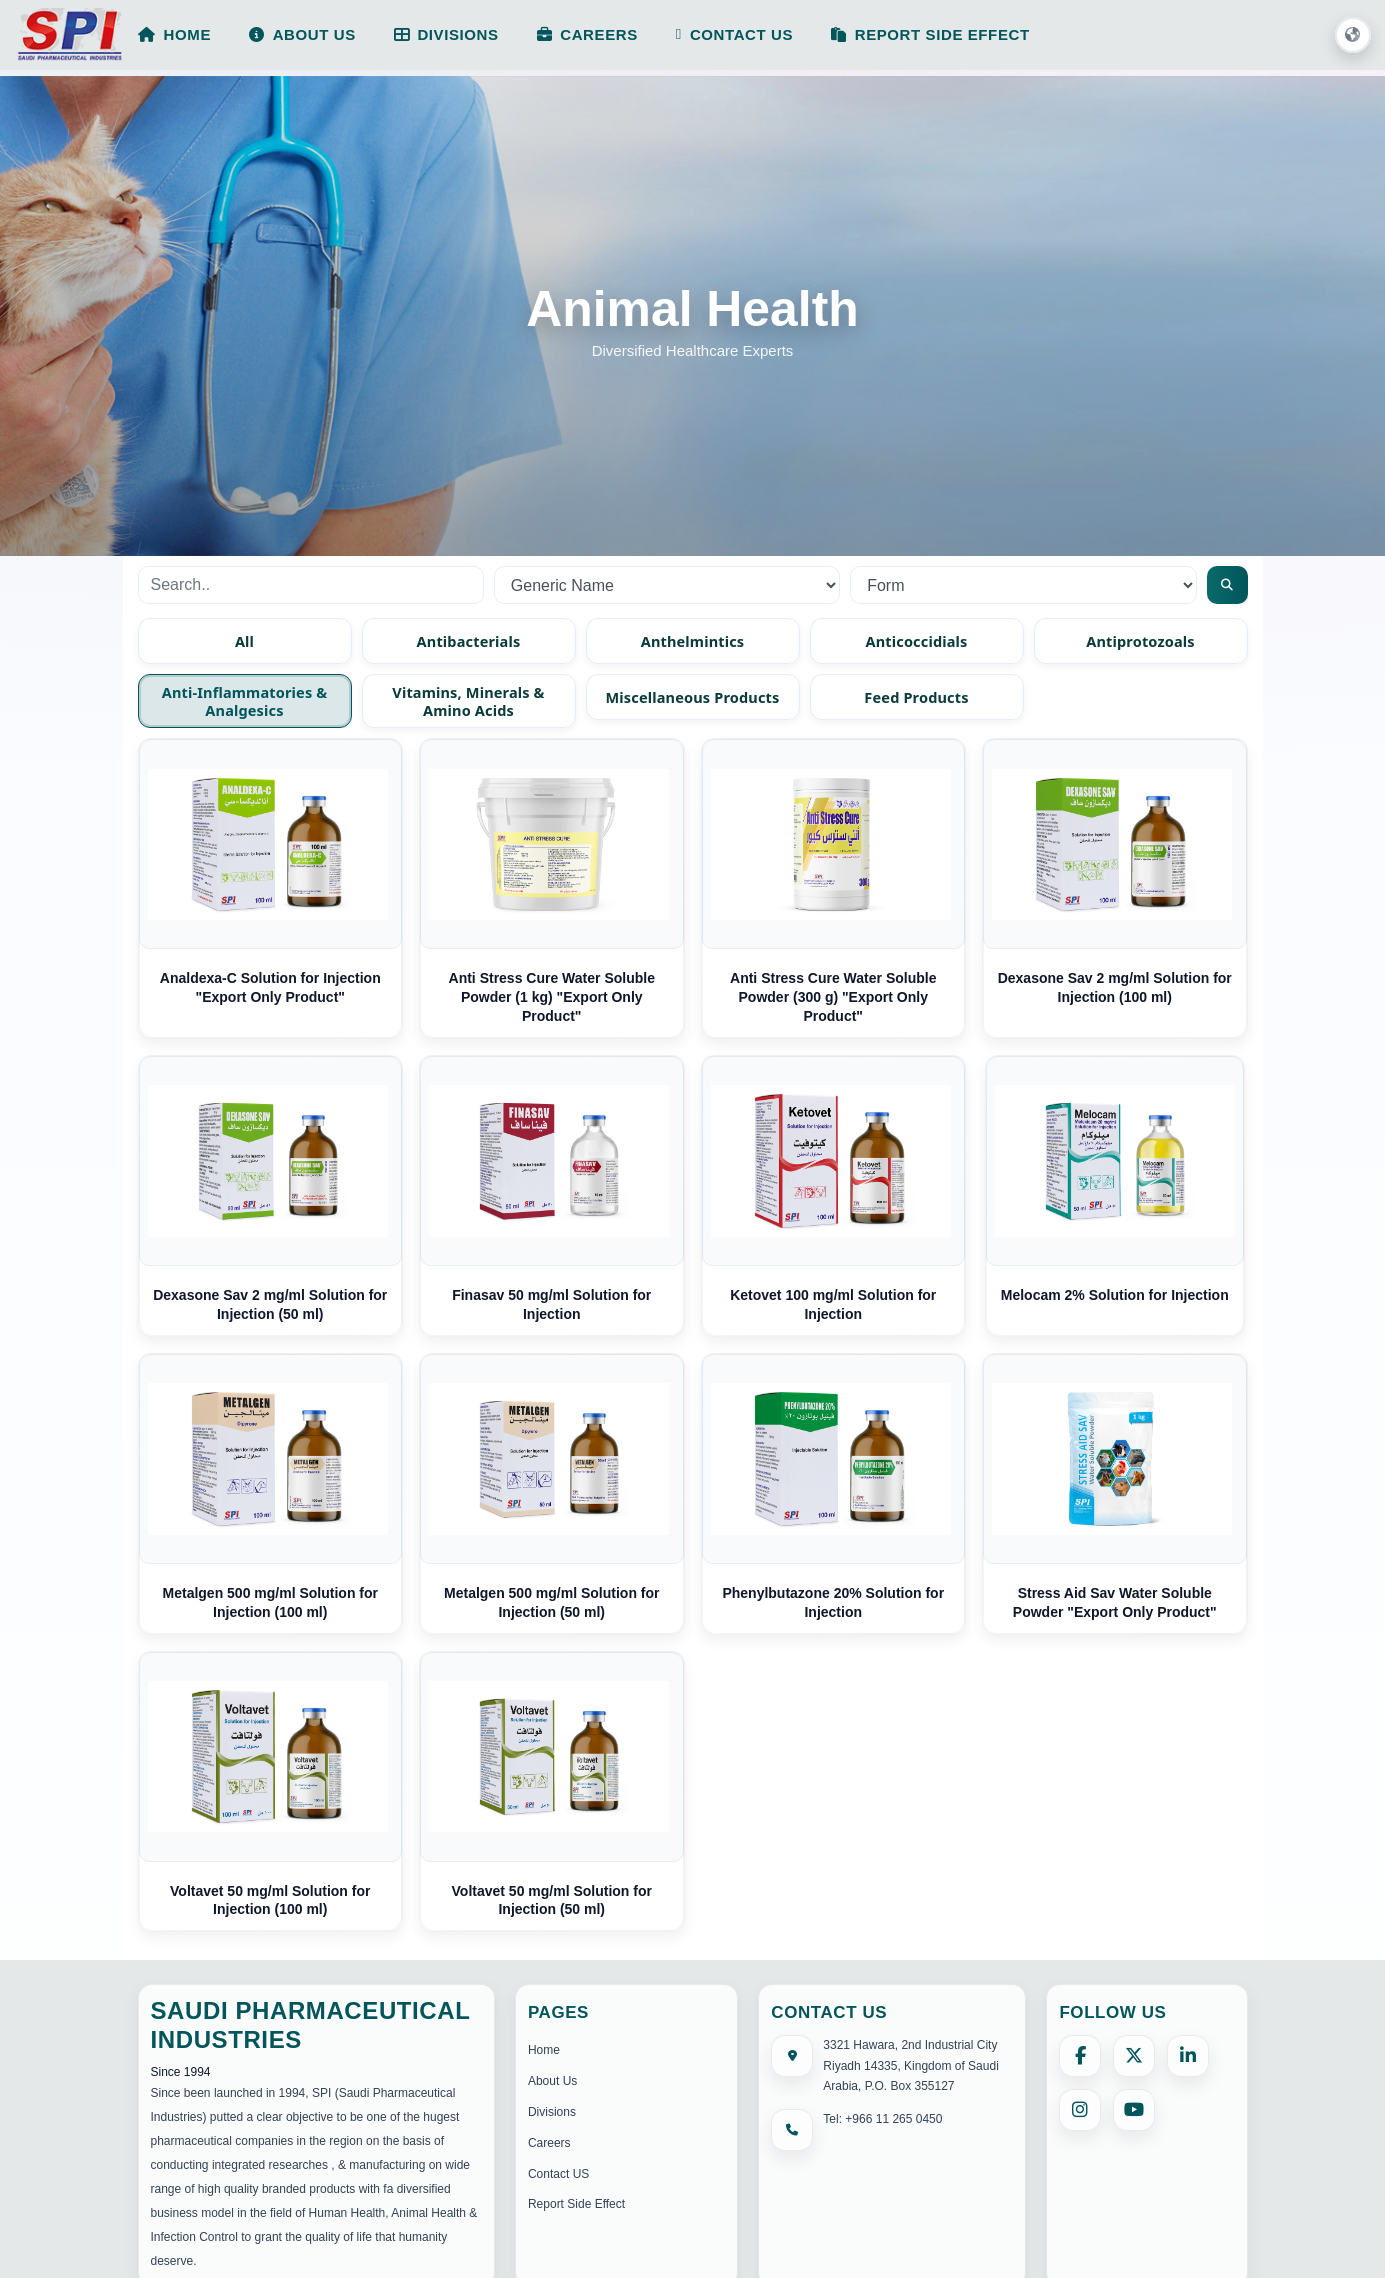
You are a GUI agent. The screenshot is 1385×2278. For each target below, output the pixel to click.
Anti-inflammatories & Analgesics (245, 701)
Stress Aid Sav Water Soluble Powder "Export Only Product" (1115, 1602)
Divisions (552, 2112)
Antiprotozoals (1140, 641)
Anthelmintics (693, 641)
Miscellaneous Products (693, 697)
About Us (552, 2081)
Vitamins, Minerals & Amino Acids (468, 701)
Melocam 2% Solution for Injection (1115, 1295)
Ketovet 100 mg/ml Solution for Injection (833, 1304)
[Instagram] (1080, 2110)
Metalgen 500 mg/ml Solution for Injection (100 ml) (270, 1602)
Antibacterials (469, 641)
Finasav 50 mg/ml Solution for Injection (551, 1304)
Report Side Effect (576, 2204)
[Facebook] (1080, 2056)
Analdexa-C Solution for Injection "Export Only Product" (270, 987)
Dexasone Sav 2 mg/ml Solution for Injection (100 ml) (1115, 987)
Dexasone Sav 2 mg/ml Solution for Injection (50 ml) (270, 1304)
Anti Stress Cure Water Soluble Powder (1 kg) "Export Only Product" (552, 997)
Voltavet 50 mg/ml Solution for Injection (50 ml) (552, 1900)
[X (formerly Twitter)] (1134, 2056)
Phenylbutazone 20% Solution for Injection (833, 1602)
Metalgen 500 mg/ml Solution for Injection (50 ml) (551, 1602)
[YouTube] (1134, 2110)
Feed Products (916, 697)
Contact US (558, 2174)
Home (544, 2050)
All (244, 641)
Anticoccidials (916, 641)
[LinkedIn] (1188, 2056)
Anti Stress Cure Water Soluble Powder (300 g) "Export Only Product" (833, 997)
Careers (549, 2143)
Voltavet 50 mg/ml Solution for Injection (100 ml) (270, 1900)
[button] (1353, 36)
